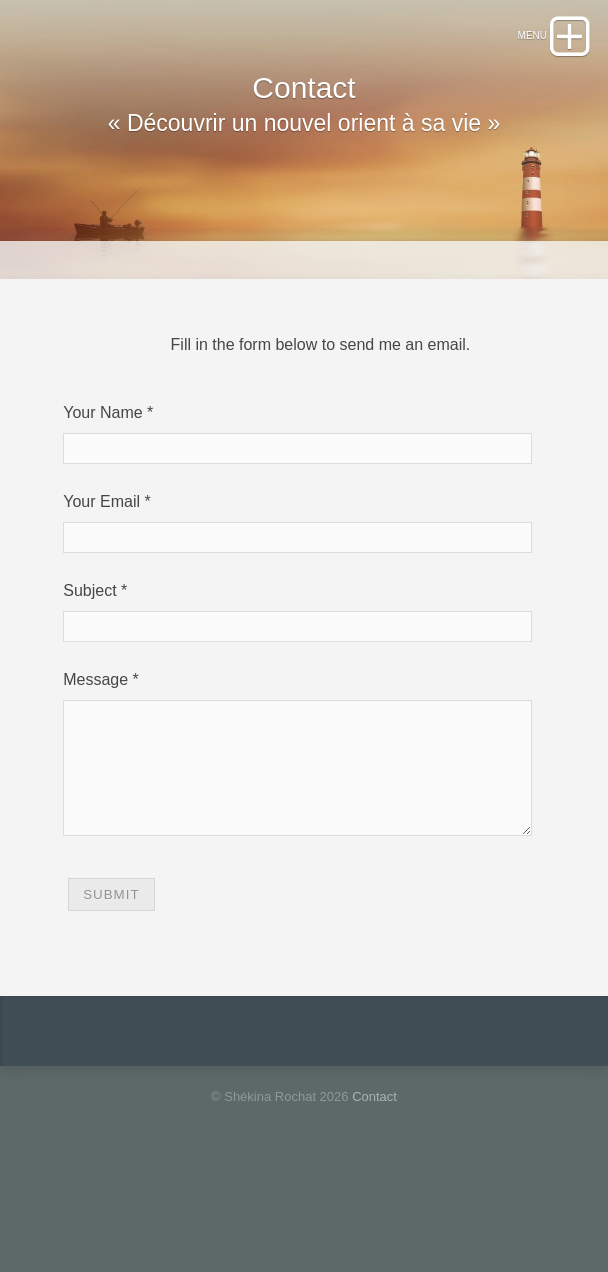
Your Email (101, 572)
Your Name (102, 483)
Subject (89, 661)
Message (95, 750)
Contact (374, 1191)
